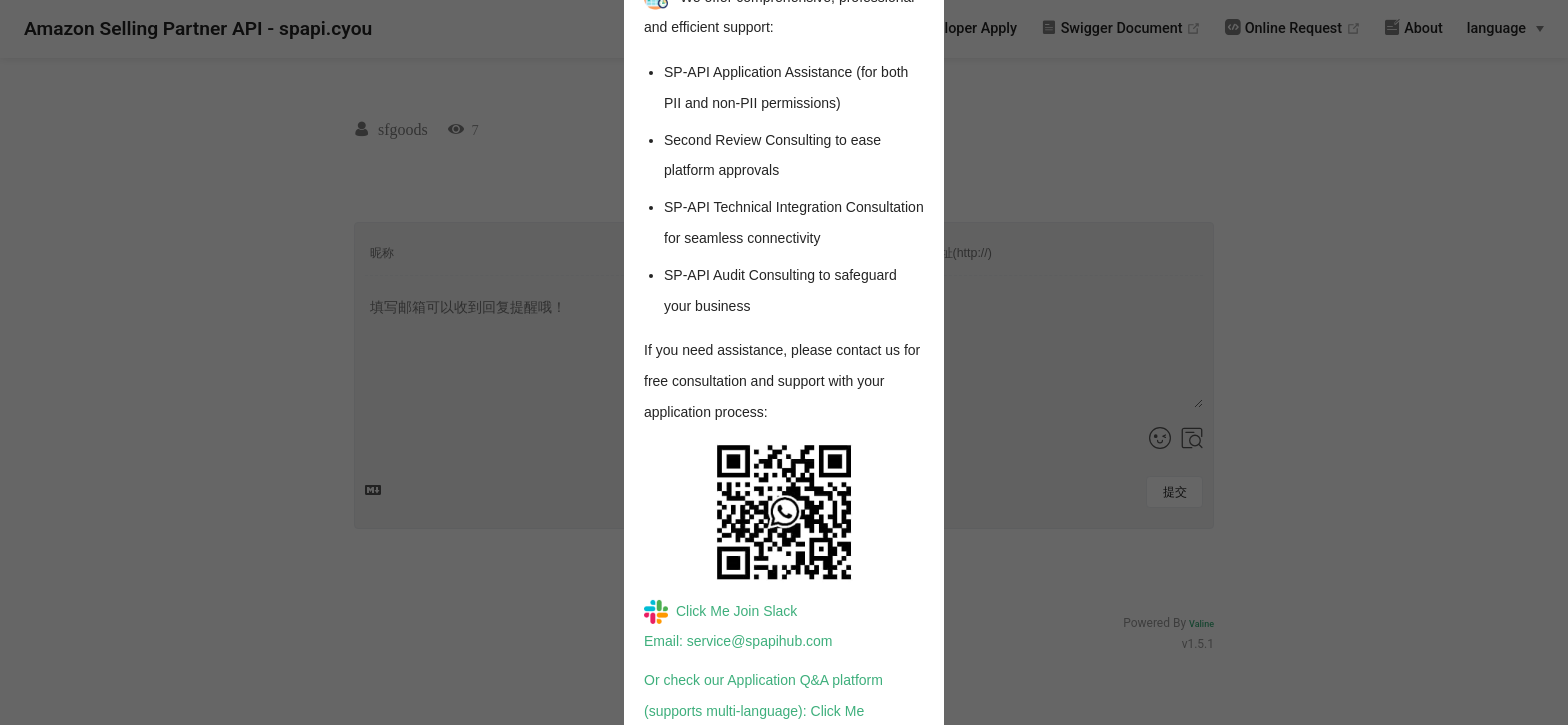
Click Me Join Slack (720, 611)
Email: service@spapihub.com (738, 641)
